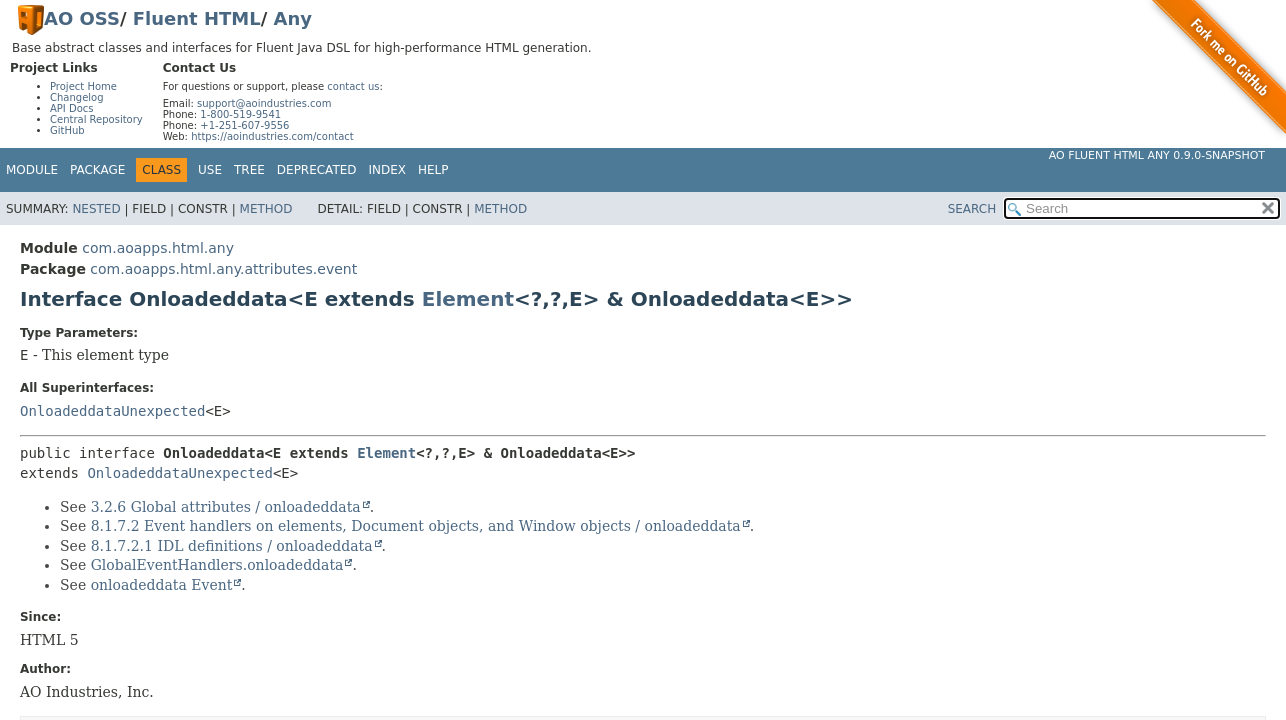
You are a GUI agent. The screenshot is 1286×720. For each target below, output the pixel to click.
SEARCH (972, 209)
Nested (96, 209)
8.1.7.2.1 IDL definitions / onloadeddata (232, 546)
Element (468, 299)
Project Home (83, 86)
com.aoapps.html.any (158, 248)
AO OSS (82, 18)
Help (433, 170)
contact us (353, 86)
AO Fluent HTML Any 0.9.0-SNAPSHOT (1157, 155)
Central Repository (96, 119)
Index (388, 170)
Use (210, 170)
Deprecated (317, 170)
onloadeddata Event (162, 585)
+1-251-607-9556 (244, 125)
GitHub (67, 130)
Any (293, 18)
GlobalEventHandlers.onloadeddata (217, 565)
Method (266, 209)
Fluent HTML (197, 18)
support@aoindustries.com (264, 103)
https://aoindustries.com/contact (272, 136)
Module (32, 170)
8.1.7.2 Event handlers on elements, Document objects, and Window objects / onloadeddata (416, 526)
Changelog (77, 97)
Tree (249, 170)
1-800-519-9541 (240, 114)
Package (97, 170)
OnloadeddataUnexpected (112, 411)
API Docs (72, 108)
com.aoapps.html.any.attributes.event (223, 269)
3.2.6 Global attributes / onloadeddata (226, 507)
